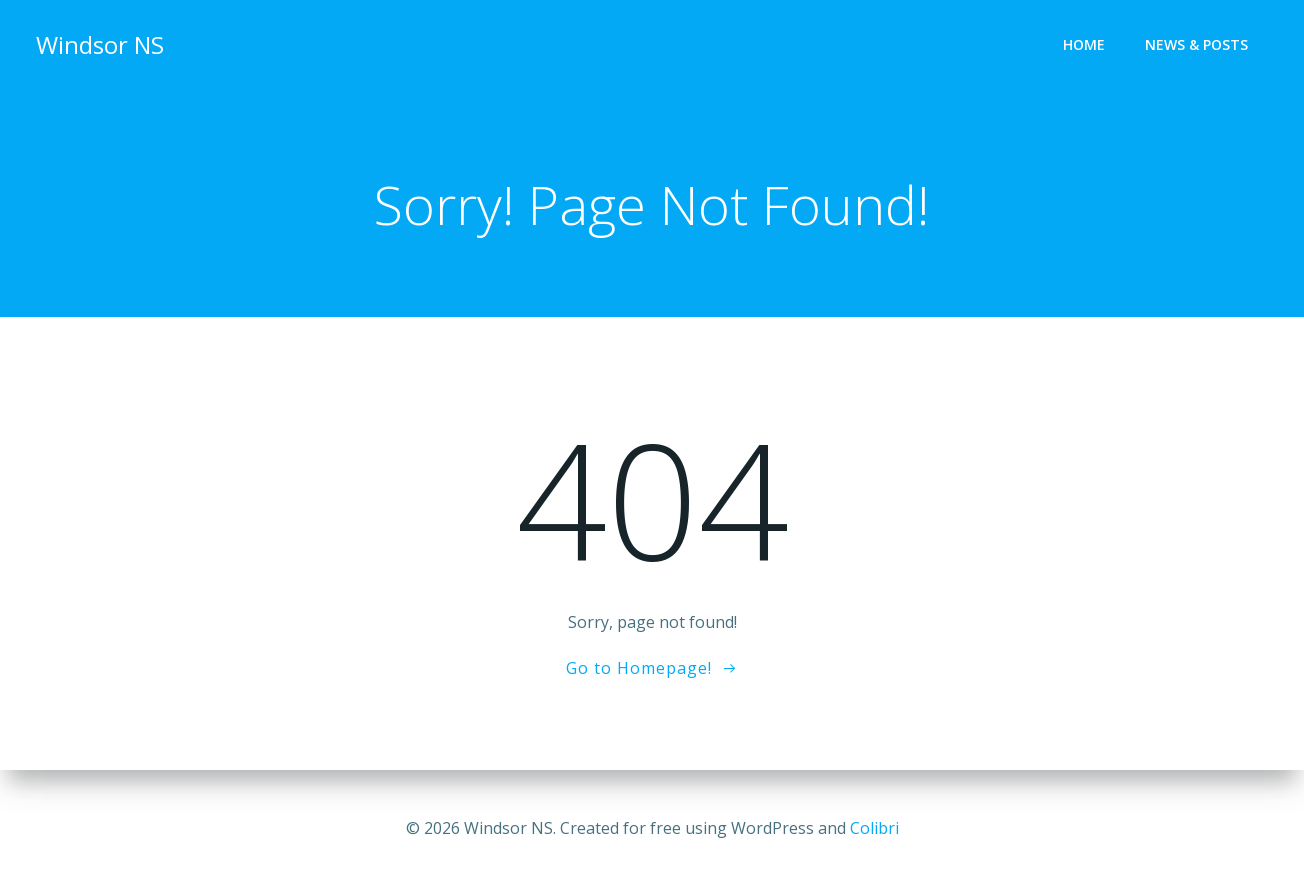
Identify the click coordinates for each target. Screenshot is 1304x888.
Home (1084, 45)
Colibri (874, 828)
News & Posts (1196, 45)
